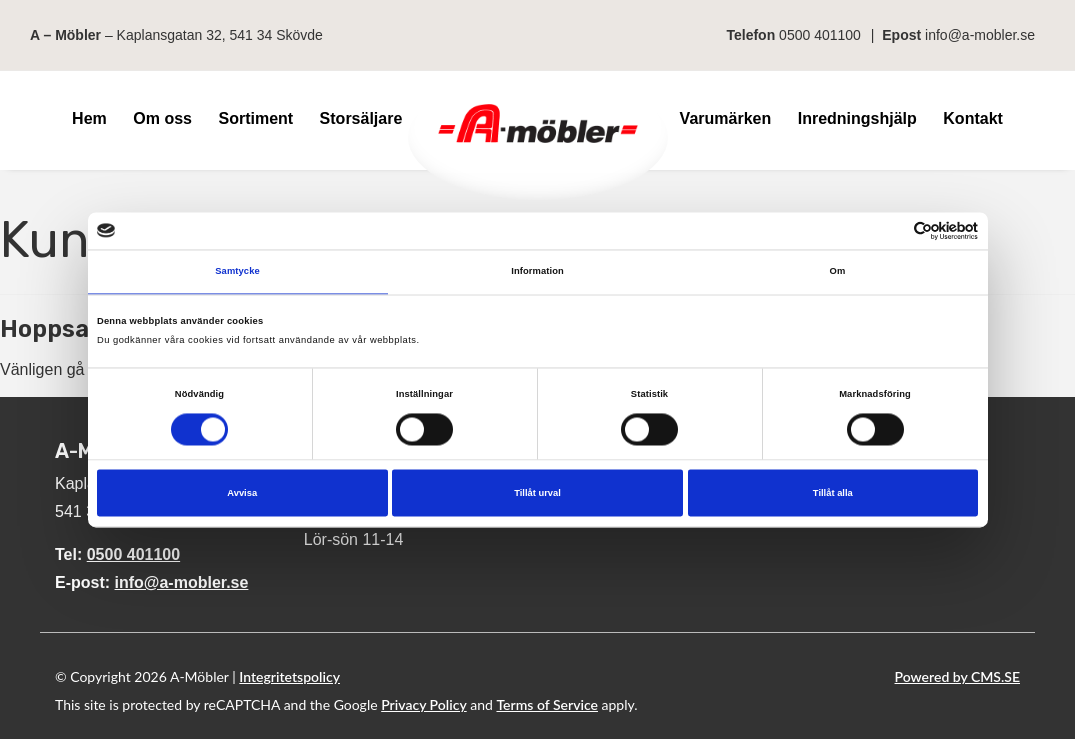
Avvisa (242, 493)
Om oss (162, 118)
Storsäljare (361, 118)
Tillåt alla (833, 493)
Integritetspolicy (289, 676)
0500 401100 (820, 35)
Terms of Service (547, 704)
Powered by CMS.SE (957, 676)
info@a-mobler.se (980, 35)
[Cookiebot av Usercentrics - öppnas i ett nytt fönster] (890, 230)
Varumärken (726, 118)
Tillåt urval (537, 493)
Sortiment (255, 118)
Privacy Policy (424, 704)
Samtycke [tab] (237, 272)
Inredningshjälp (857, 118)
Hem (89, 118)
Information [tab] (537, 272)
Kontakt (973, 118)
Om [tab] (838, 272)
